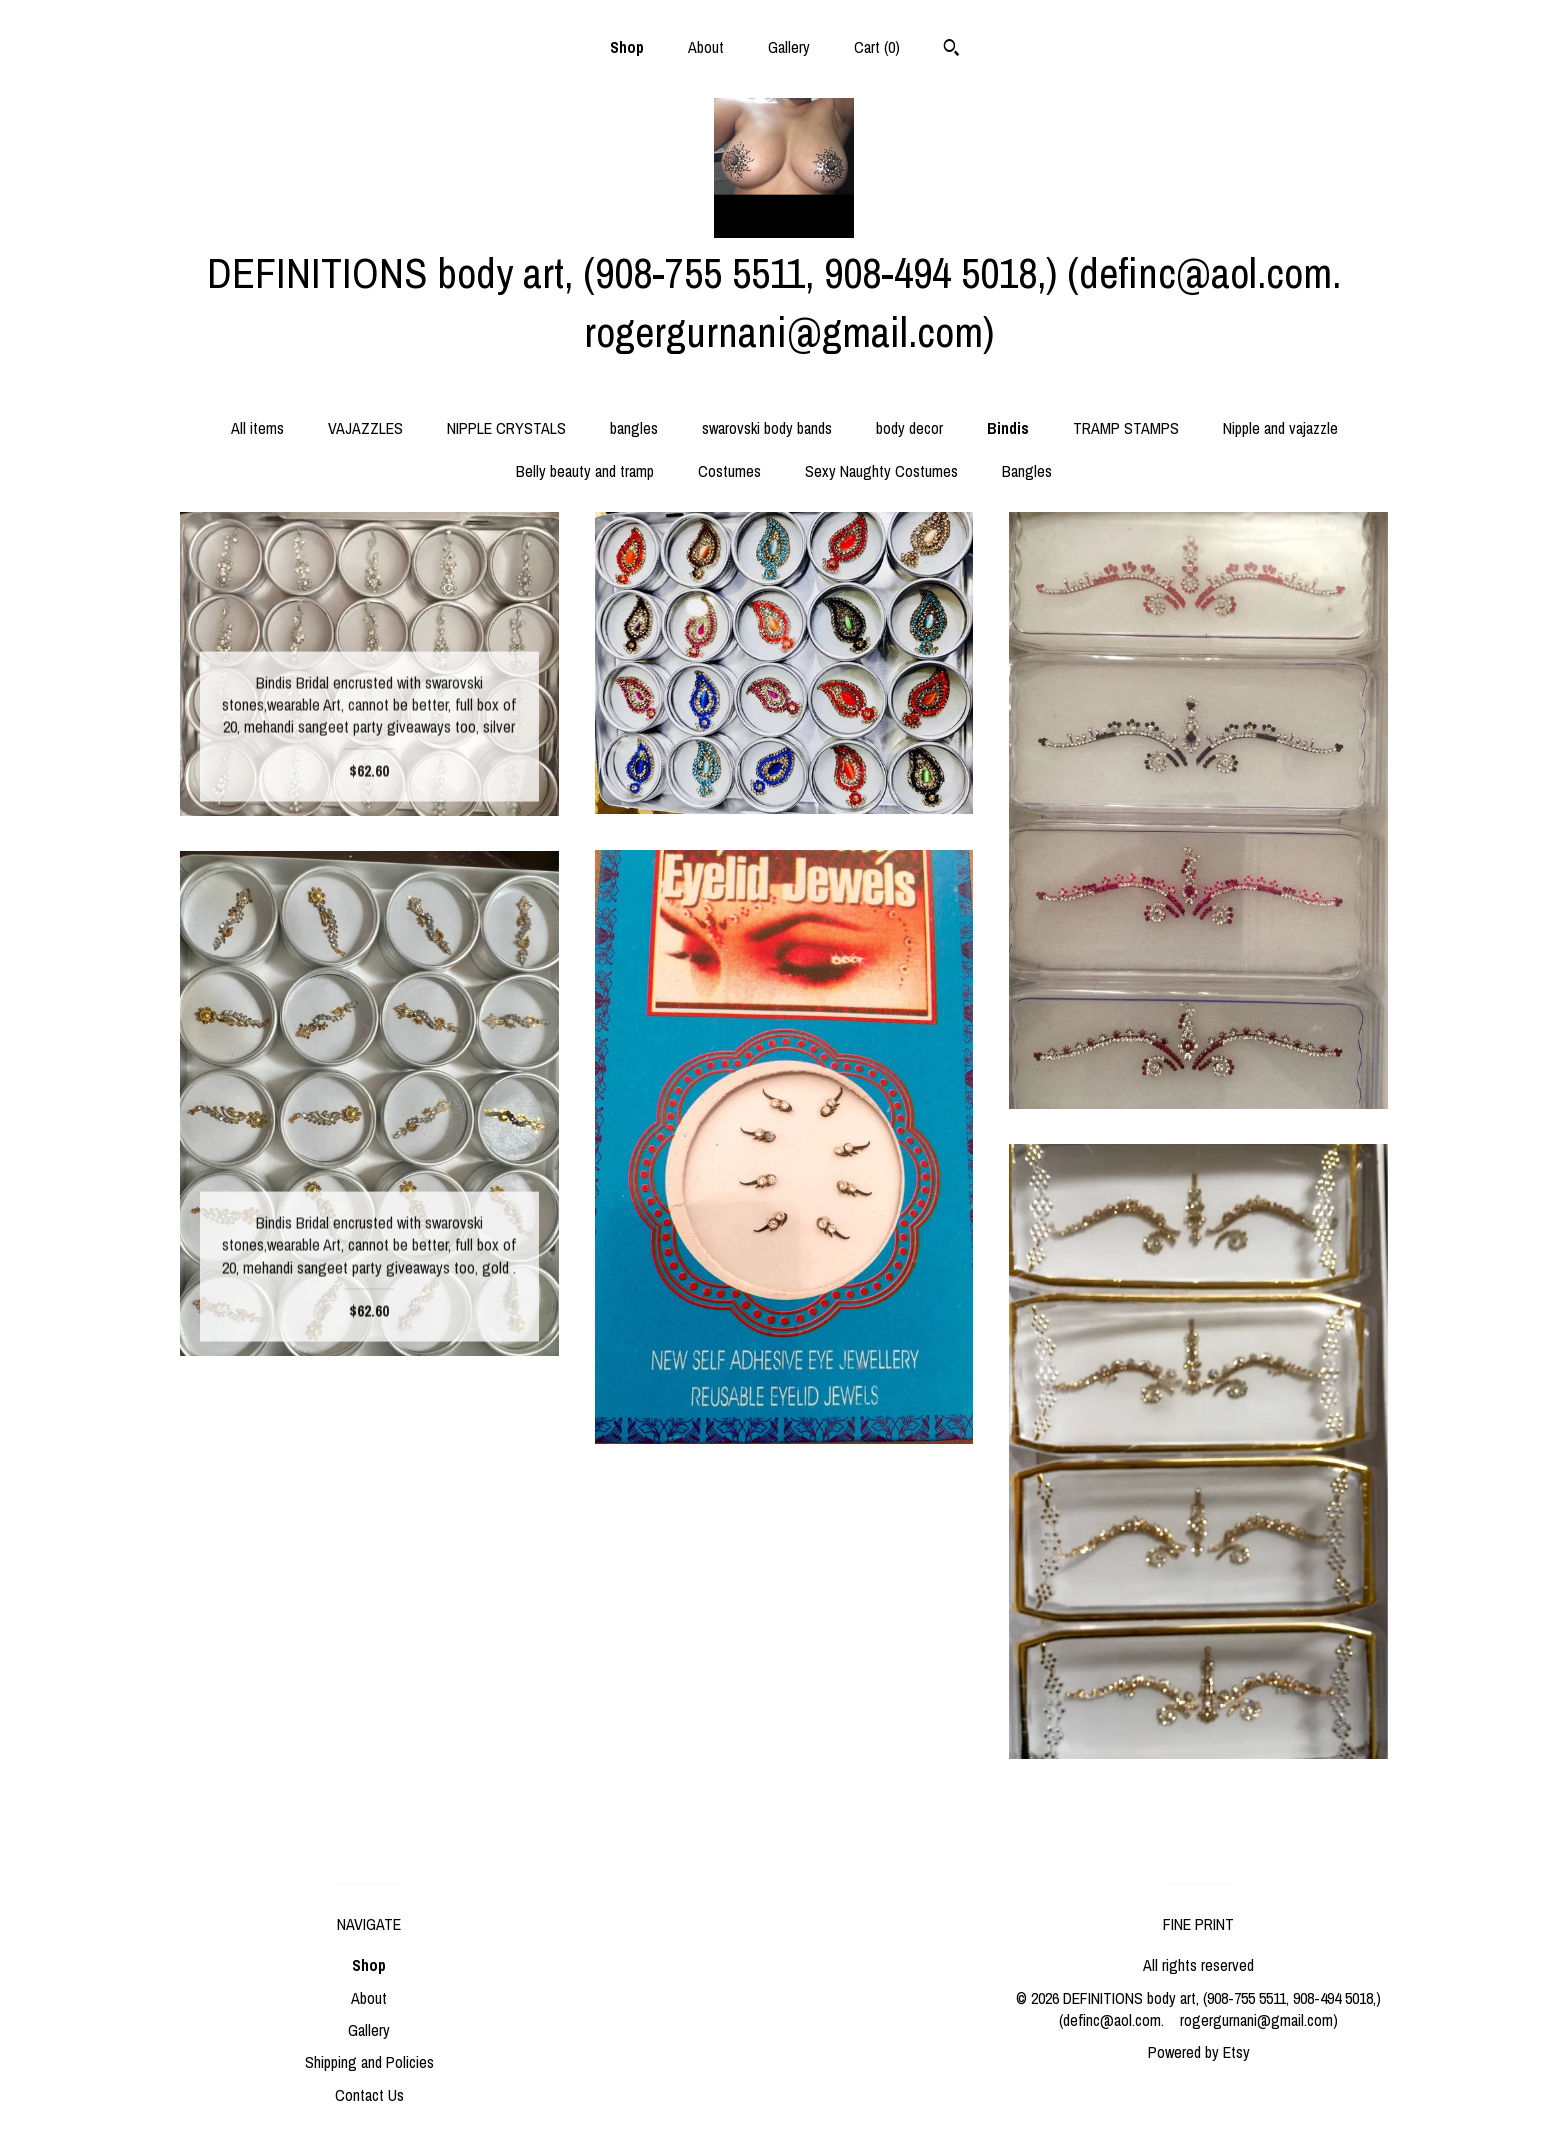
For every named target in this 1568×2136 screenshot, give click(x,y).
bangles (634, 428)
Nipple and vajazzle (1280, 428)
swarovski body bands (767, 428)
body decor (909, 428)
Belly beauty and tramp (585, 471)
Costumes (729, 471)
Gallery (789, 47)
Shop (627, 47)
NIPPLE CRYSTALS (506, 428)
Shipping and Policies (369, 2062)
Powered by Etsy (1199, 2052)
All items (257, 428)
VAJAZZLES (365, 428)
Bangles (1027, 471)
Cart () (877, 47)
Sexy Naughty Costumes (881, 471)
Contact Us (369, 2095)
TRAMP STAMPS (1126, 428)
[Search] (951, 50)
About (706, 47)
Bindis (1008, 428)
